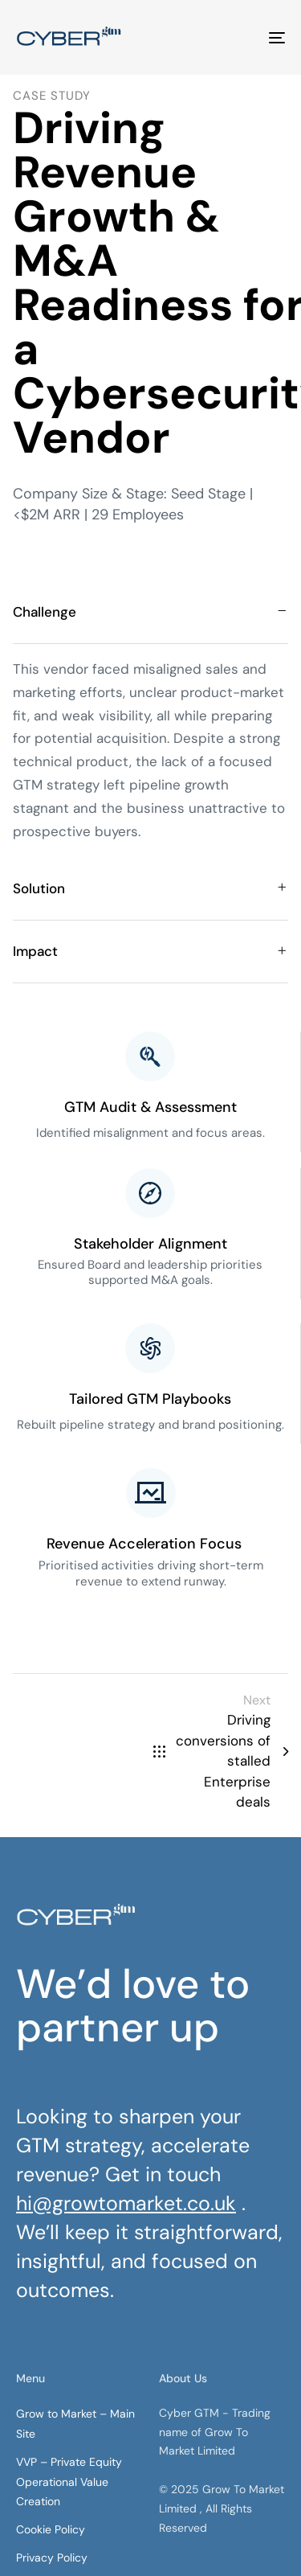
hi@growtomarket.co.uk (126, 2203)
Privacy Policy (51, 2557)
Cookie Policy (50, 2529)
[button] (150, 612)
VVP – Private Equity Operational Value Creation (69, 2482)
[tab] (150, 612)
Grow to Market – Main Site (75, 2423)
